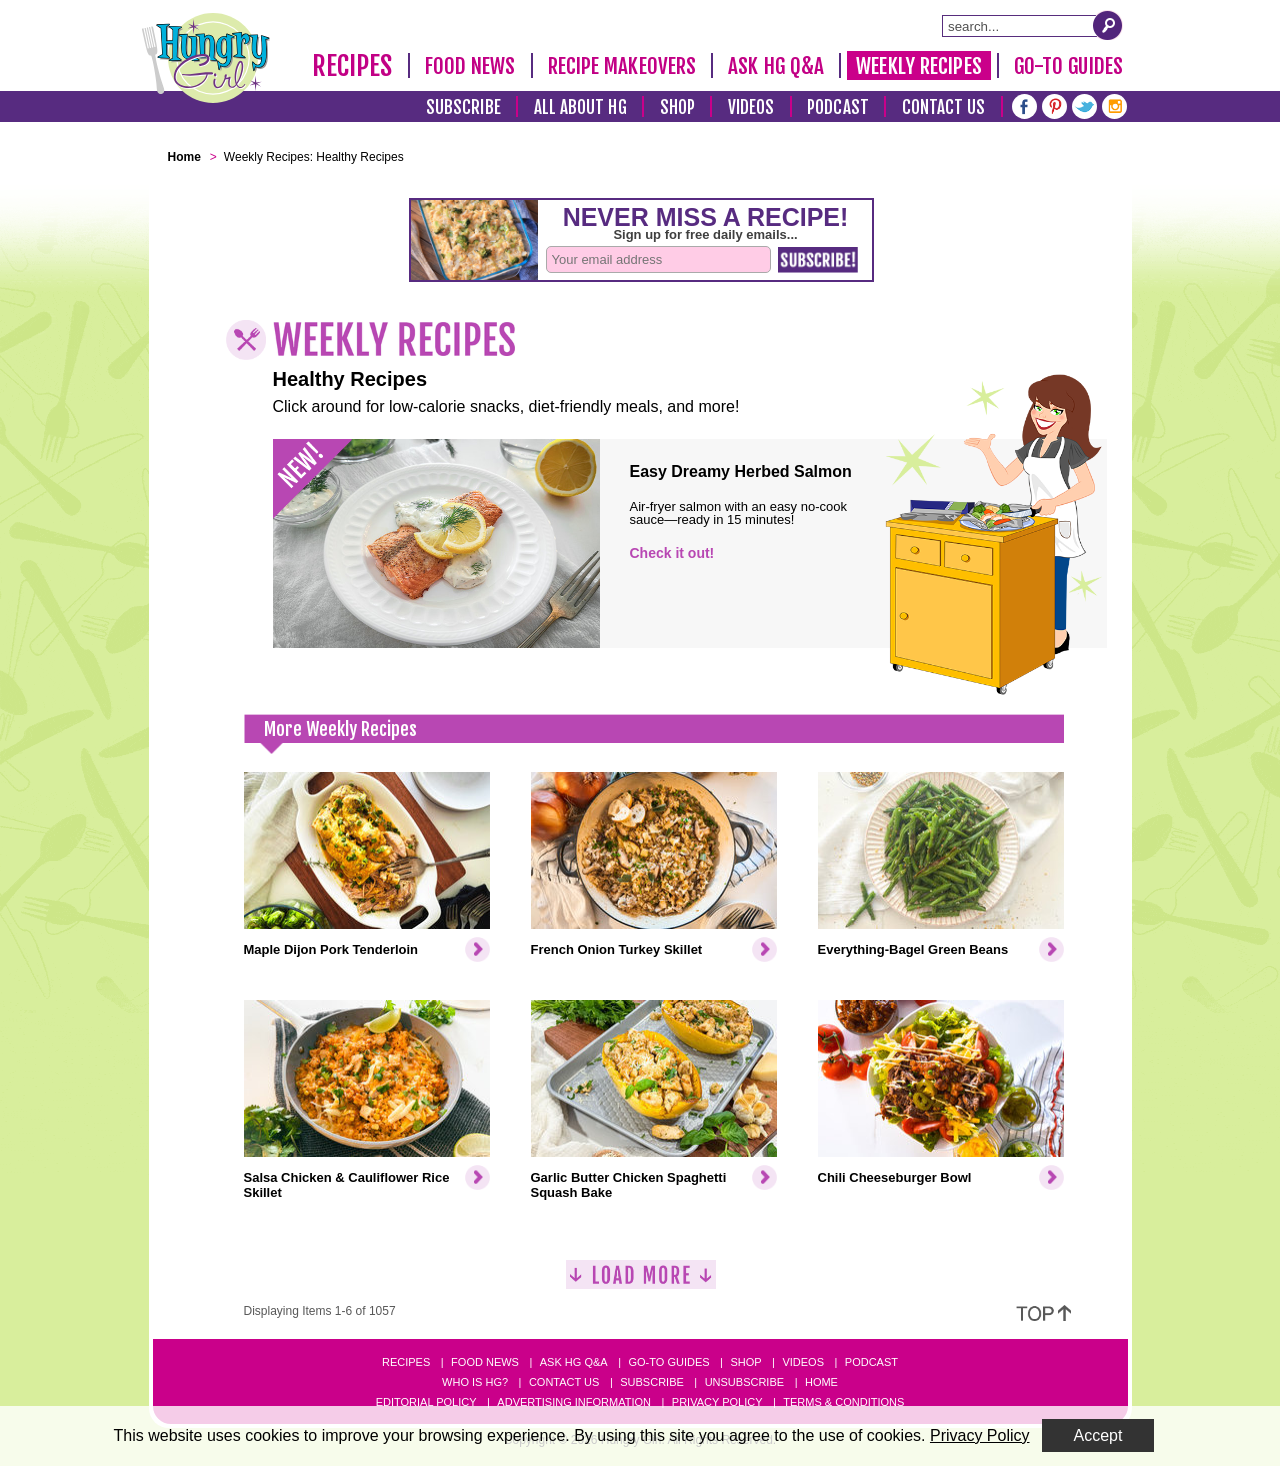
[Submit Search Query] (1108, 25)
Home (821, 1382)
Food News (470, 66)
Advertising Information (574, 1402)
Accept (1098, 1435)
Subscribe (463, 107)
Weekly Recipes (918, 66)
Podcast (838, 107)
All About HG (580, 107)
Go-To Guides (1068, 66)
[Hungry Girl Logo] (206, 58)
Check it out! (672, 553)
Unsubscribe (744, 1382)
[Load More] (641, 1282)
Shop (677, 107)
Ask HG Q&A (776, 66)
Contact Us (944, 107)
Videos (751, 107)
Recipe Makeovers (622, 66)
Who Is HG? (475, 1382)
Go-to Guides (668, 1362)
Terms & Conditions (843, 1402)
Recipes (352, 66)
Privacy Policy (717, 1402)
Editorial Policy (426, 1402)
